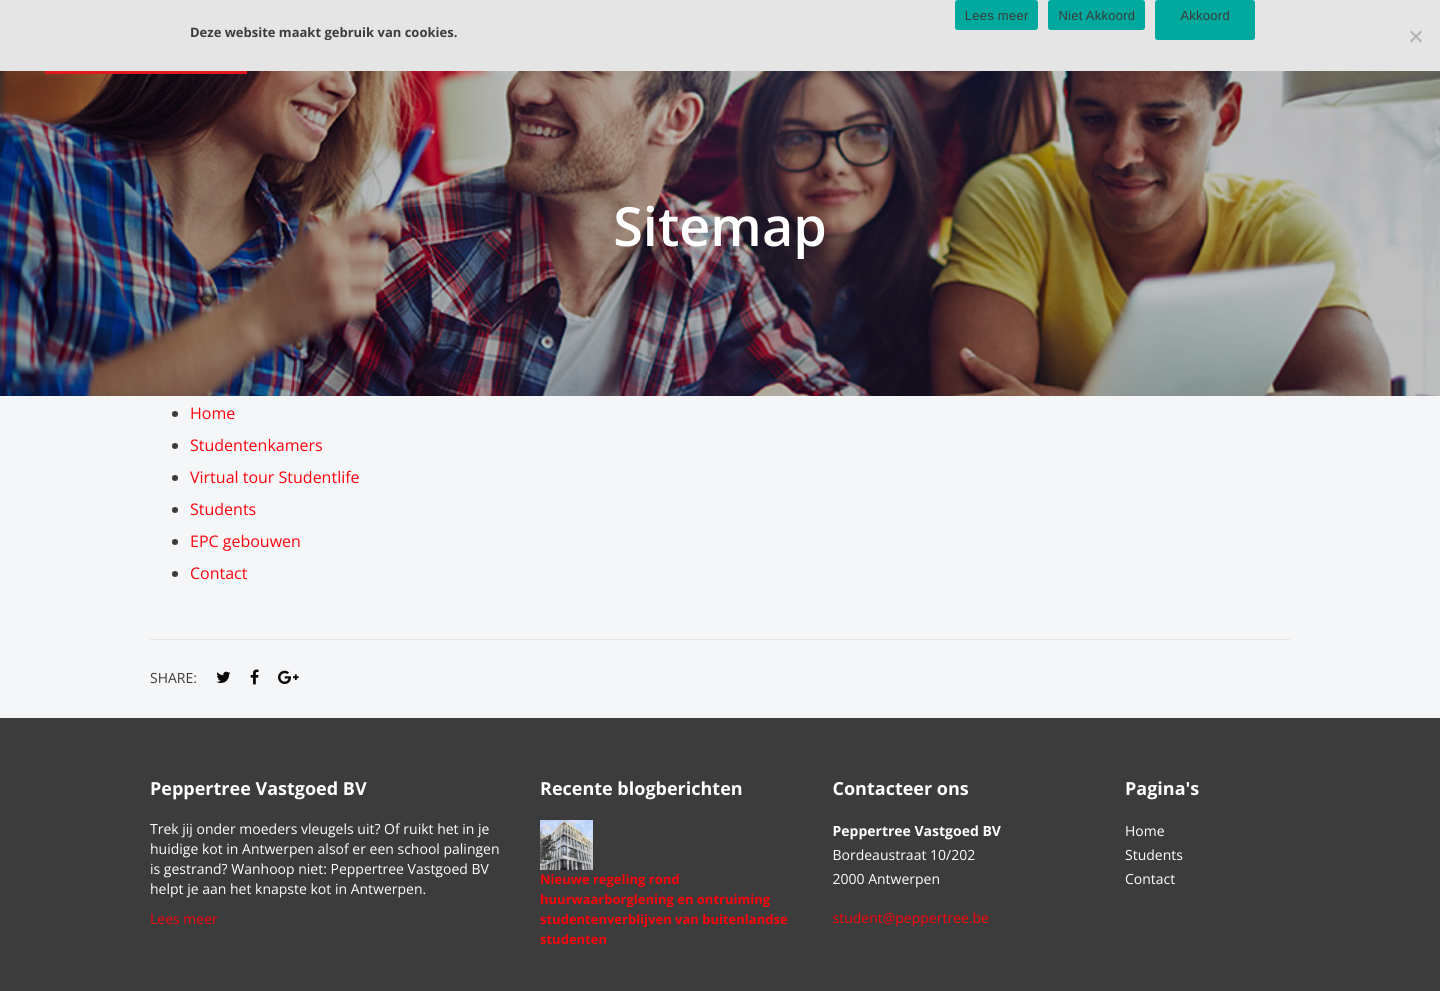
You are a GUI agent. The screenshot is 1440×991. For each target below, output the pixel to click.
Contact (218, 573)
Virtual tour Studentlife (275, 477)
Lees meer (184, 919)
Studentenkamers (256, 445)
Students (223, 509)
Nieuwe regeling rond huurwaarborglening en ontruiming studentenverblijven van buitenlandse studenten (664, 909)
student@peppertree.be (911, 918)
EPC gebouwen (245, 541)
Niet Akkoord (1096, 15)
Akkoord (1204, 15)
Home (212, 413)
